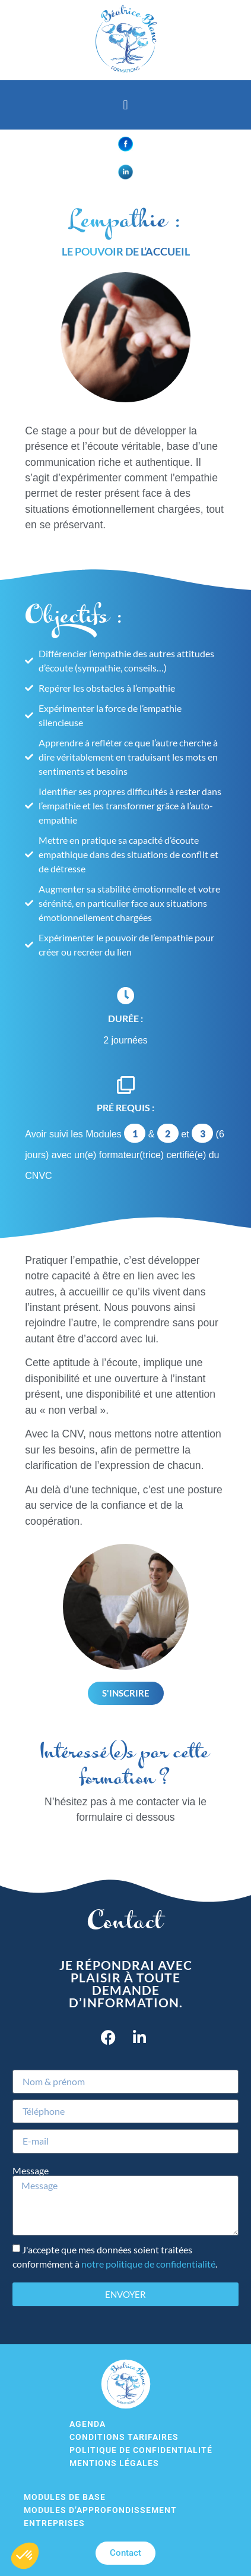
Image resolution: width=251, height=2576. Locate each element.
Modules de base (65, 2497)
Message (30, 2170)
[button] (125, 105)
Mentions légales (114, 2463)
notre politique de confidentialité (148, 2263)
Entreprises (54, 2523)
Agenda (87, 2424)
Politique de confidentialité (140, 2450)
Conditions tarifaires (124, 2437)
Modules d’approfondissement (100, 2510)
